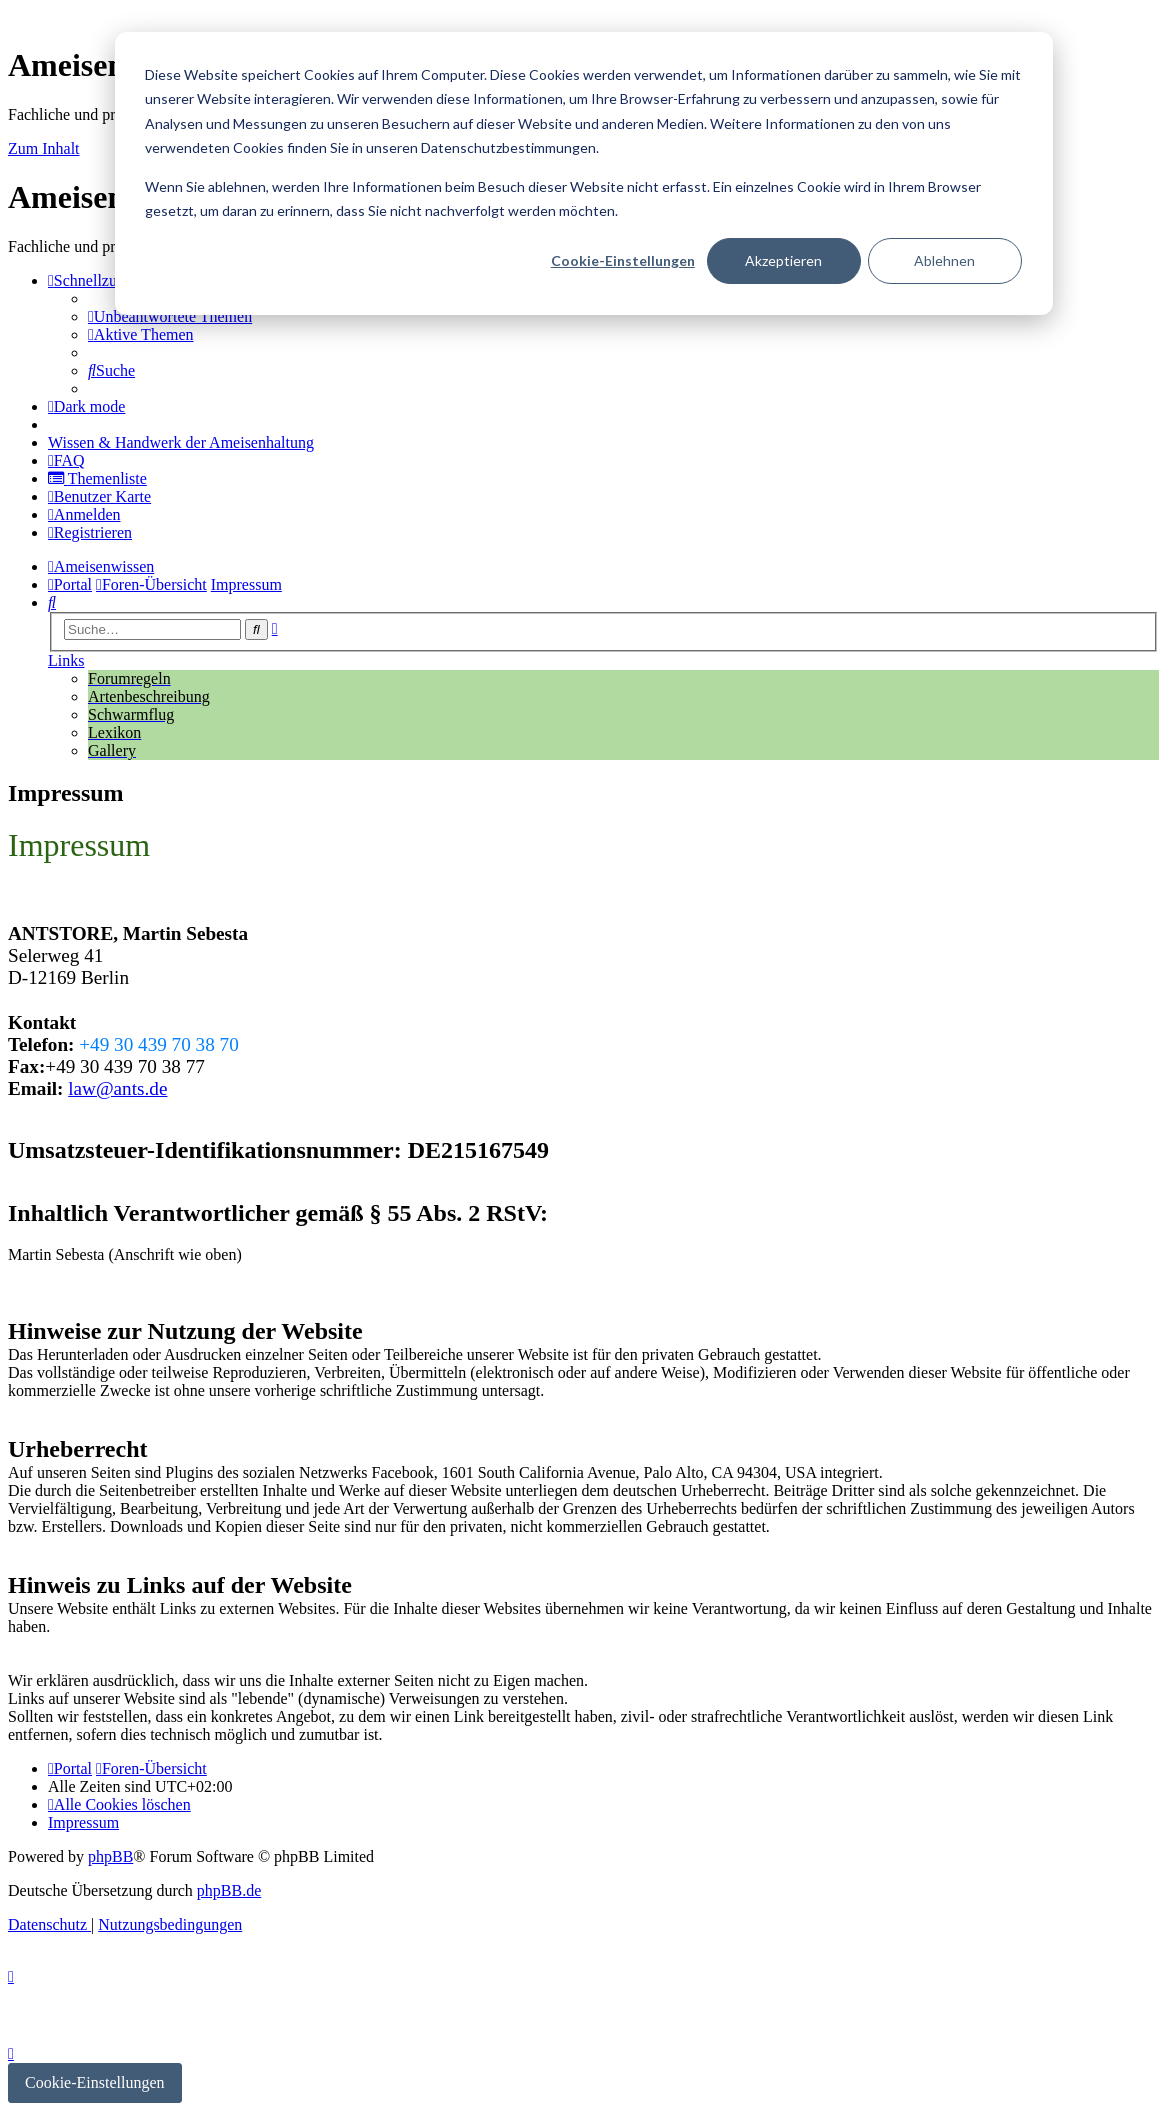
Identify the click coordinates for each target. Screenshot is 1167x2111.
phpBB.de (229, 1890)
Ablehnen (944, 260)
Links (66, 660)
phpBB (110, 1856)
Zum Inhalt (44, 148)
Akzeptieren (783, 260)
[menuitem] (170, 316)
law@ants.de (117, 1088)
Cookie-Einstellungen (623, 260)
